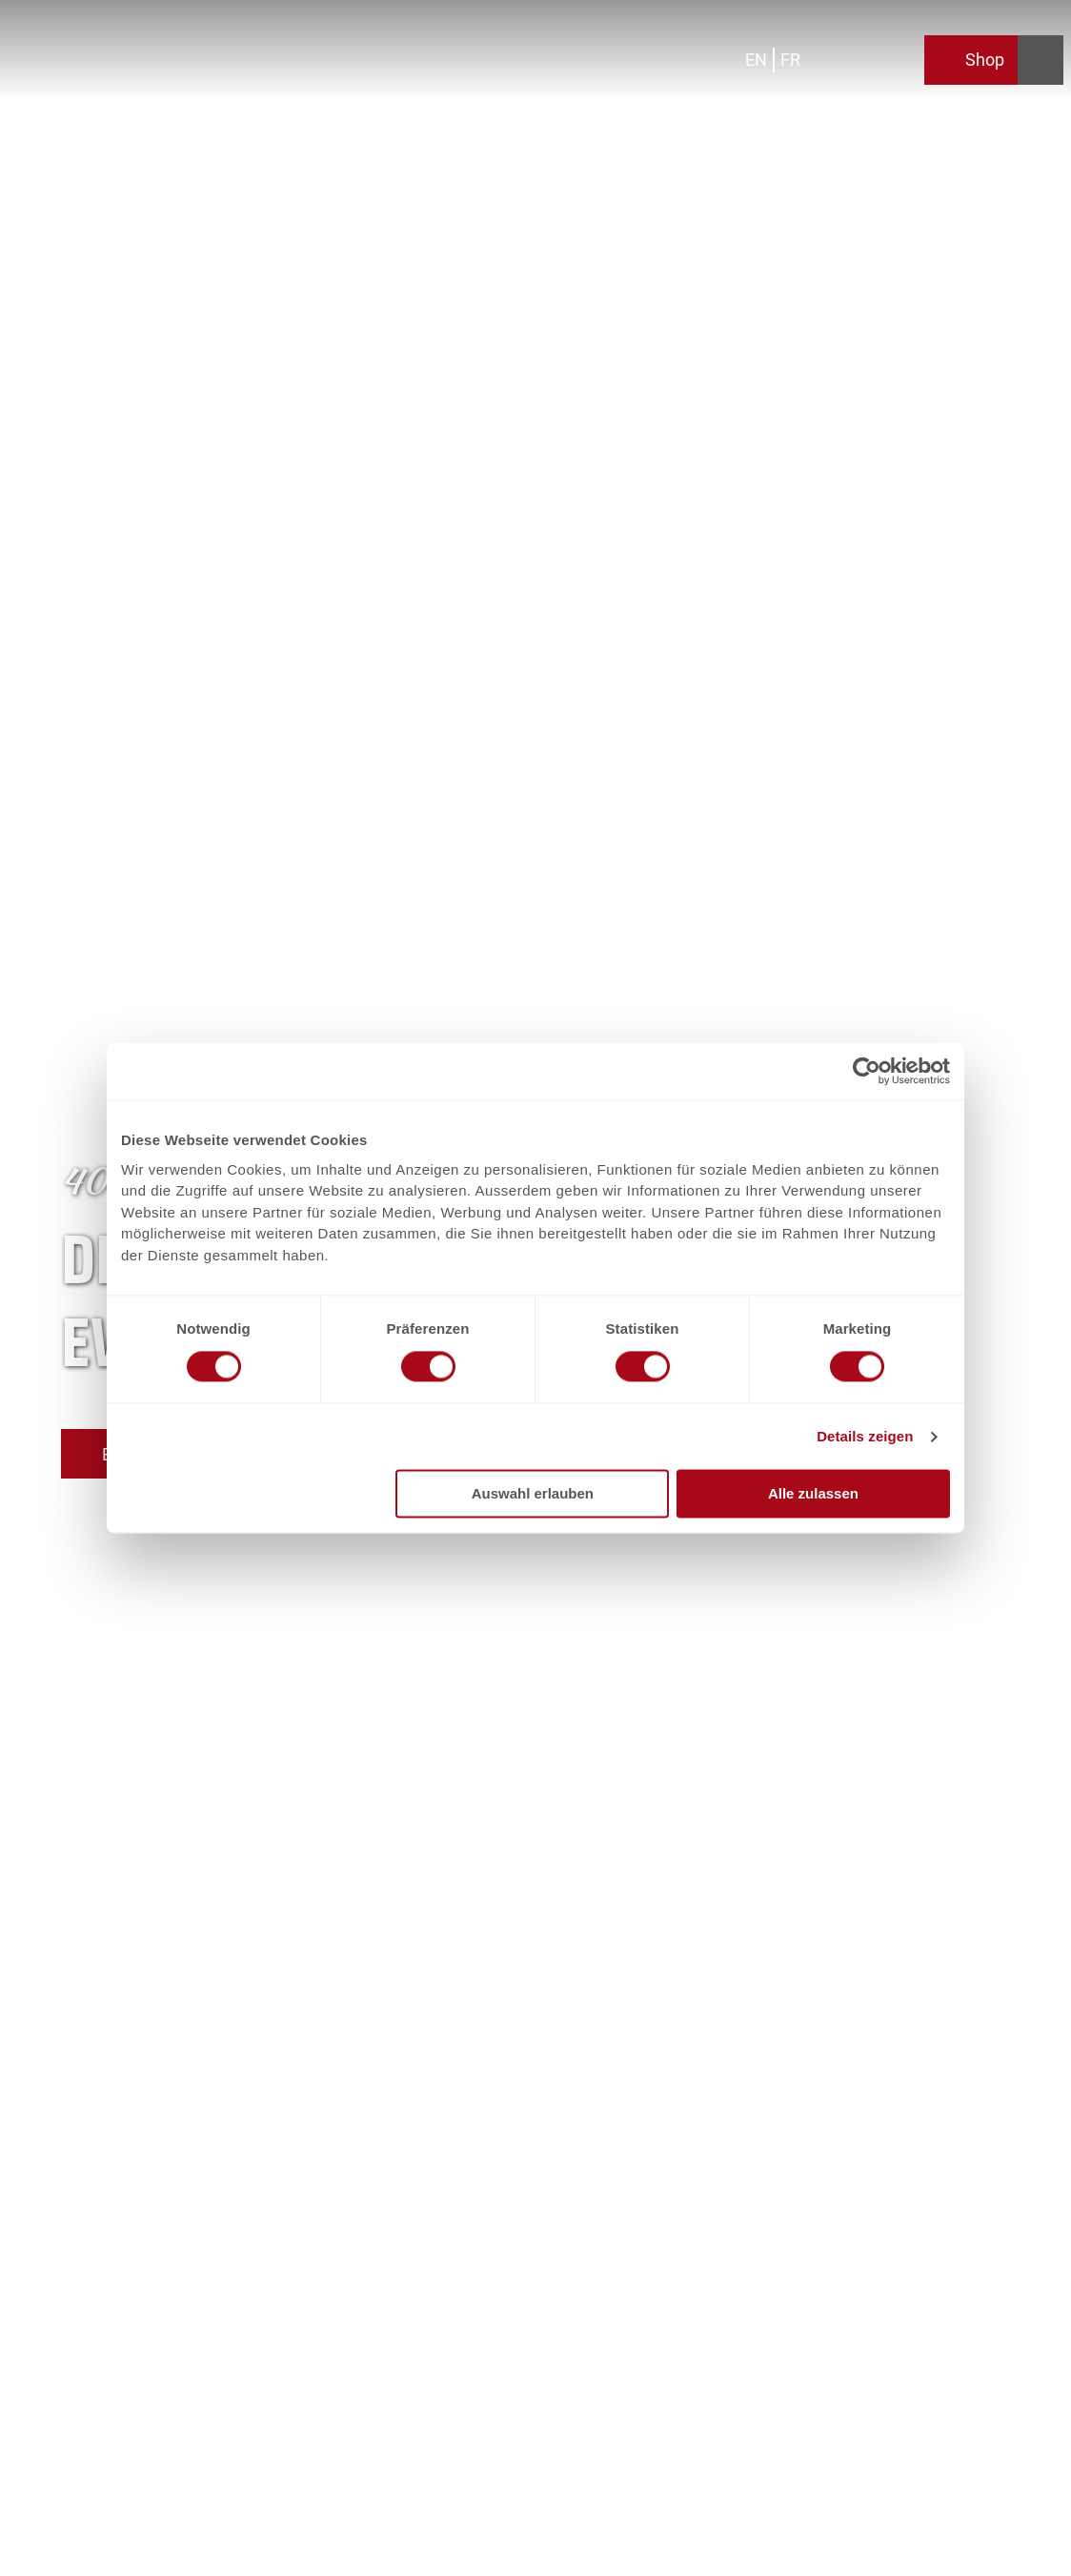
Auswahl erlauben (533, 1494)
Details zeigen (865, 1436)
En (756, 60)
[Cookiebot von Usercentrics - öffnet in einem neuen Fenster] (866, 1071)
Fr (790, 60)
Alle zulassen (813, 1494)
